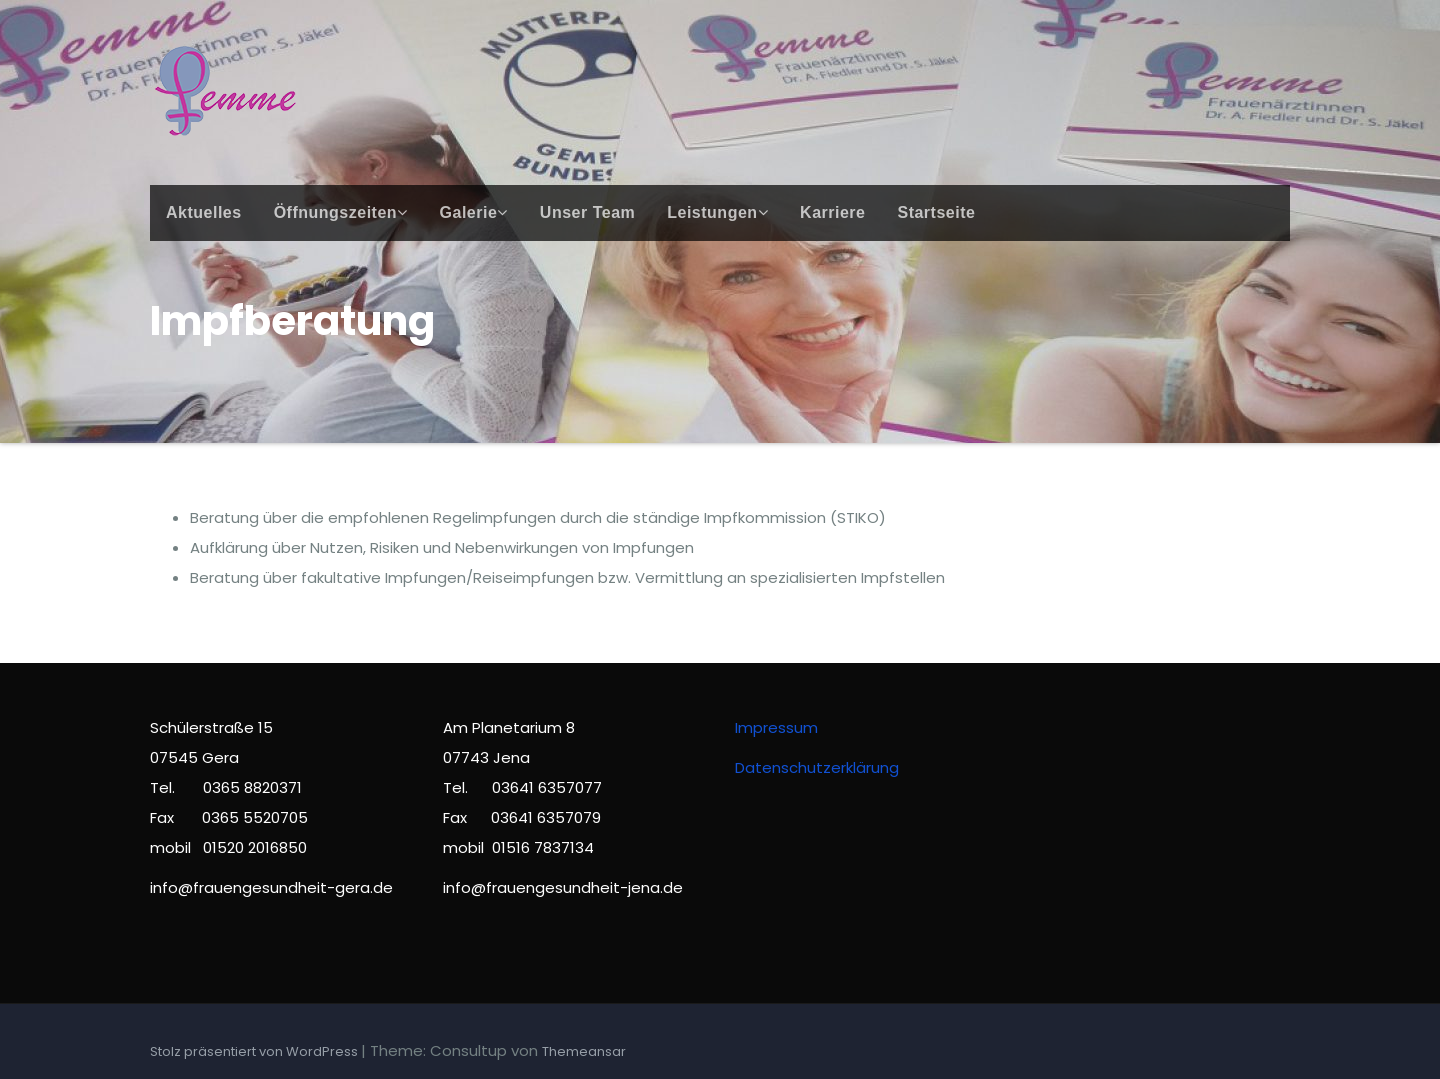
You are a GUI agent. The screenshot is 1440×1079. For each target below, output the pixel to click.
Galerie (474, 212)
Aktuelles (204, 212)
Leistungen (717, 212)
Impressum (776, 727)
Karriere (832, 212)
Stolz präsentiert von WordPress (255, 1051)
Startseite (936, 212)
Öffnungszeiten (341, 212)
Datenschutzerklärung (817, 767)
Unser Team (587, 212)
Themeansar (584, 1051)
